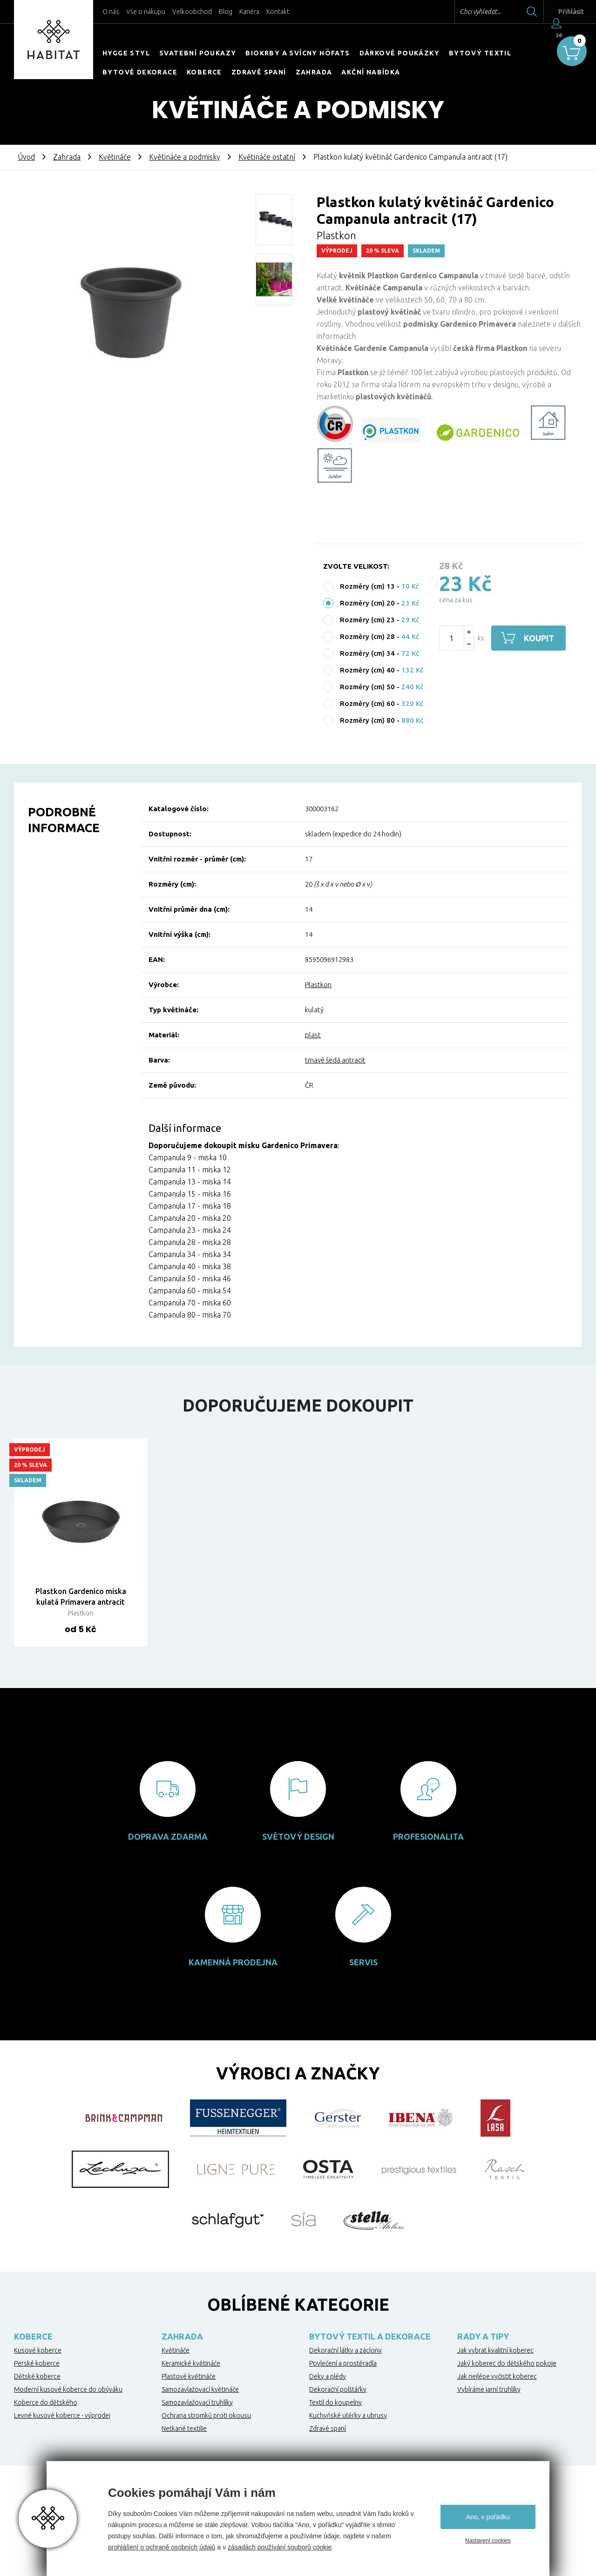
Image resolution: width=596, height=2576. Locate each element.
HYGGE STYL (126, 53)
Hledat (516, 11)
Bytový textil (480, 53)
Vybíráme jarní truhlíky (489, 2389)
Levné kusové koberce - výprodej (62, 2415)
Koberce (204, 72)
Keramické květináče (191, 2363)
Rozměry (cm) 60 (367, 703)
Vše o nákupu (145, 11)
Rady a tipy (483, 2336)
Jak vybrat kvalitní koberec (495, 2350)
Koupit (539, 638)
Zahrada (314, 72)
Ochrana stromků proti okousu (206, 2415)
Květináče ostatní (266, 157)
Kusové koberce (37, 2350)
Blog (225, 11)
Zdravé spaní (258, 72)
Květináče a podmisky (184, 157)
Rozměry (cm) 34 (367, 653)
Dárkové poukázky (399, 53)
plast (313, 1035)
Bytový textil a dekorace (370, 2336)
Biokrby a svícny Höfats (297, 53)
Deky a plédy (327, 2376)
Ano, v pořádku (488, 2517)
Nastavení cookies (488, 2540)
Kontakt (277, 11)
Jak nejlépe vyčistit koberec (497, 2376)
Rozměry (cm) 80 (367, 720)
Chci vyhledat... (465, 11)
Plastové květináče (189, 2376)
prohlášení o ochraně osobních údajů (161, 2547)
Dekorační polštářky (337, 2389)
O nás (110, 11)
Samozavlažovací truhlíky (197, 2402)
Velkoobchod (192, 11)
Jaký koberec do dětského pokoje (506, 2363)
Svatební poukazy (197, 53)
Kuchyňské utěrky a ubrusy (348, 2415)
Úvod (26, 157)
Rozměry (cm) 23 (367, 620)
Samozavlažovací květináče (200, 2389)
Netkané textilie (184, 2428)
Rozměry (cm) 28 (367, 636)
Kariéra (249, 11)
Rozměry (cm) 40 (367, 670)
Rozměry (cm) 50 (367, 687)
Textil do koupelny (335, 2402)
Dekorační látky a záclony (345, 2350)
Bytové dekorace (139, 72)
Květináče (115, 157)
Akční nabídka (370, 72)
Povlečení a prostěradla (343, 2363)
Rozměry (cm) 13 (367, 586)
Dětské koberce (37, 2376)
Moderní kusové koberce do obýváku (68, 2389)
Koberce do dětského (45, 2402)
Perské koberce (37, 2363)
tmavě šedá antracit (335, 1060)
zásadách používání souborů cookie (280, 2547)
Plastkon (318, 985)
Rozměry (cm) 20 (367, 603)
